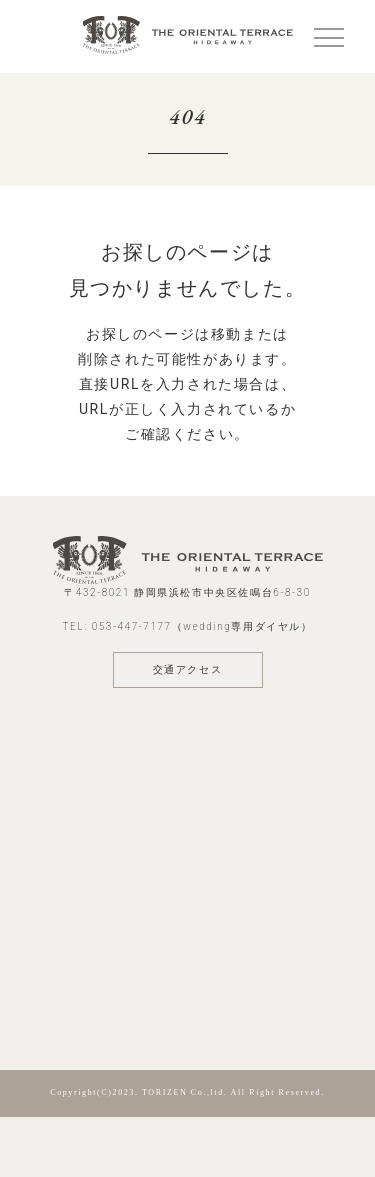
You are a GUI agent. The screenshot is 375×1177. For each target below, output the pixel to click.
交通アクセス (188, 669)
